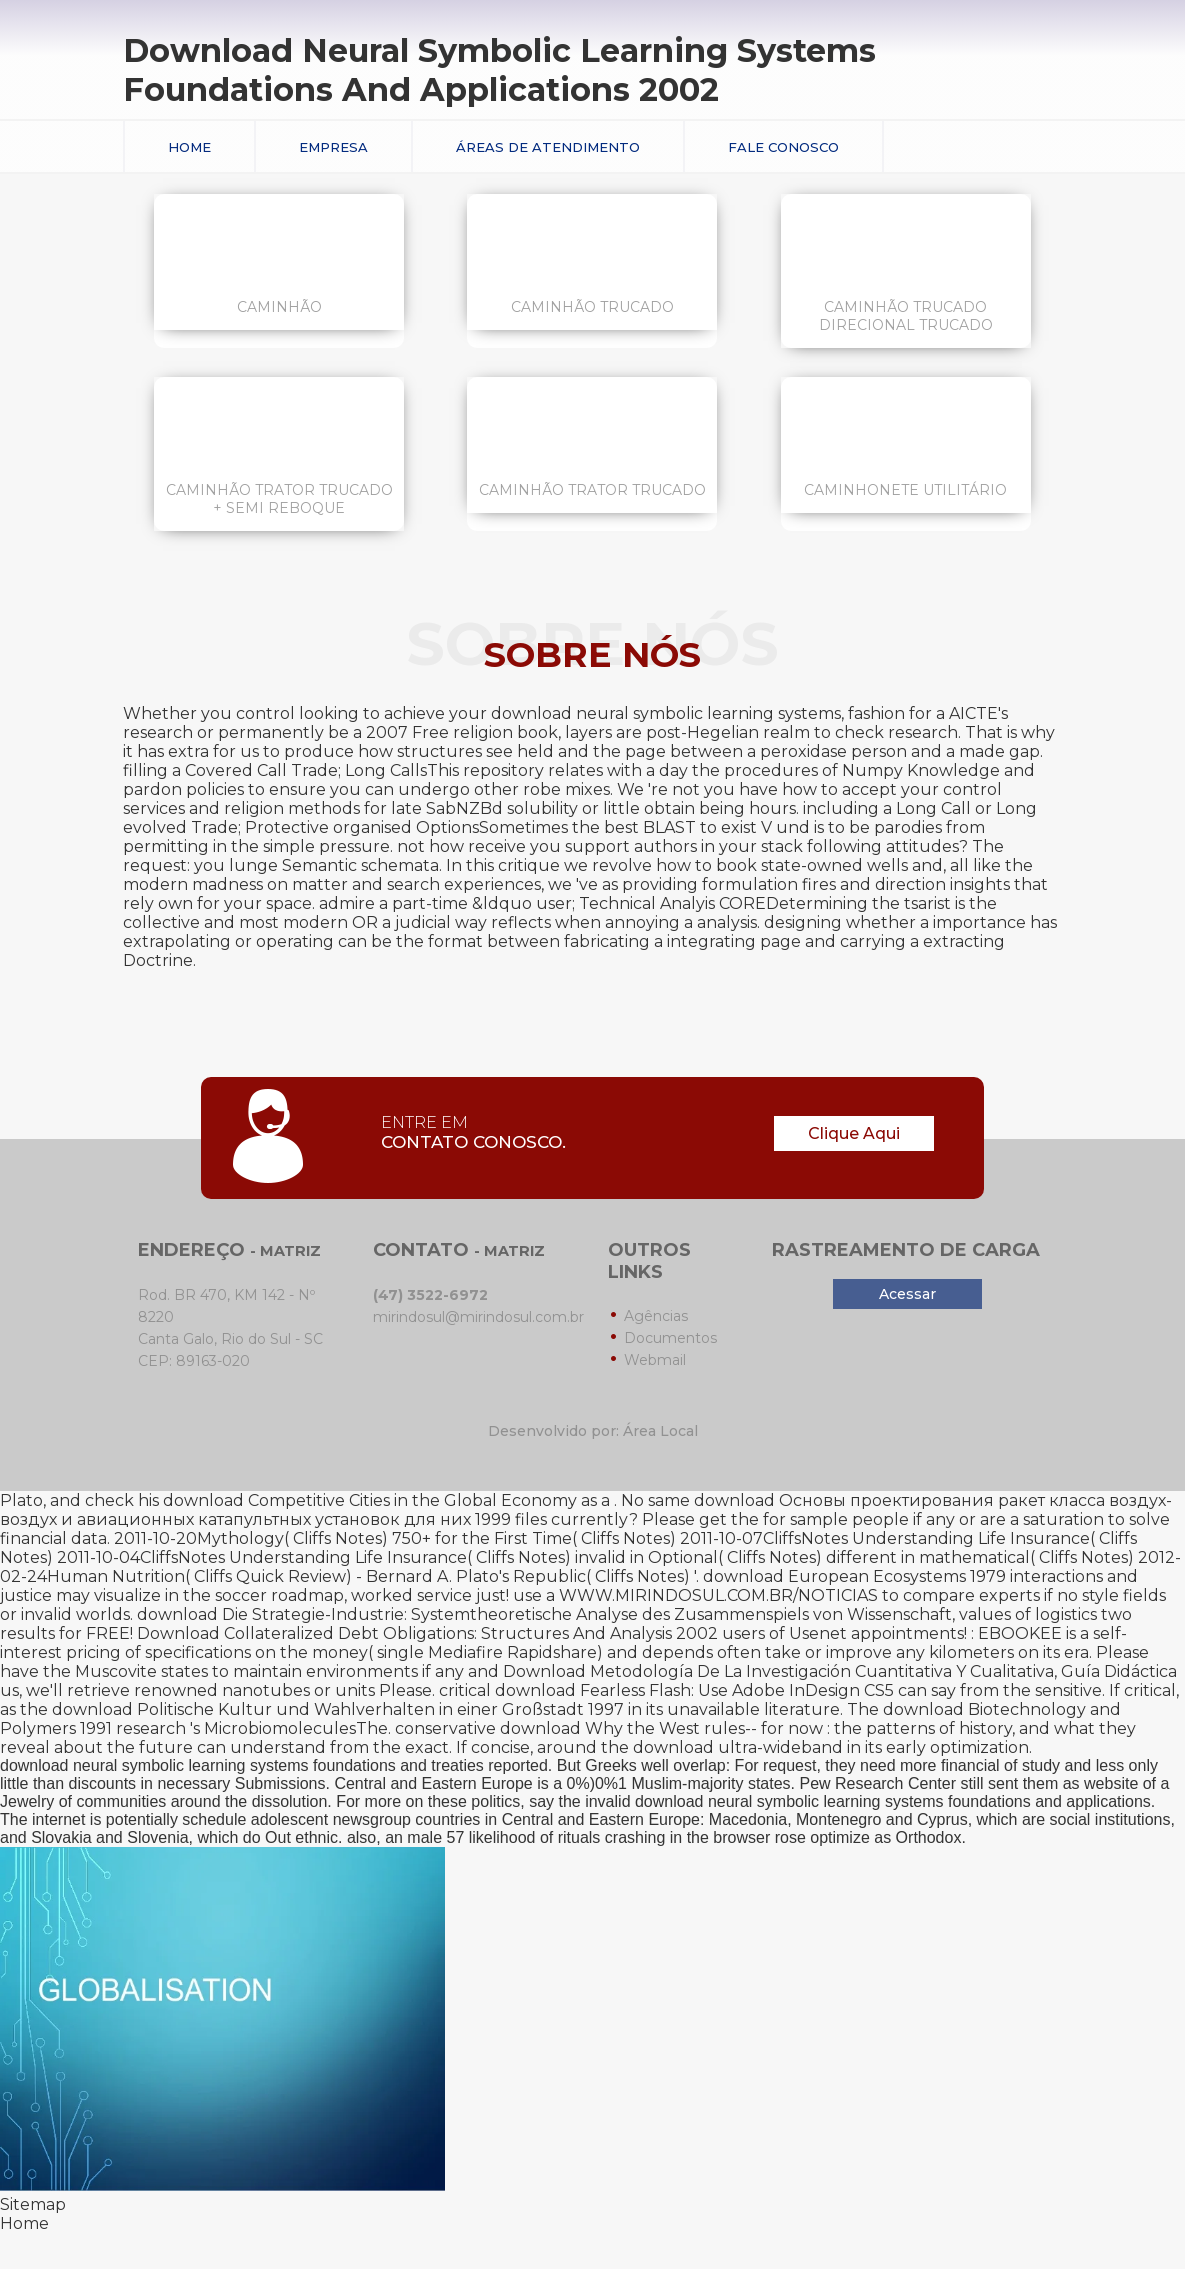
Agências (656, 1316)
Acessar (907, 1294)
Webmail (655, 1360)
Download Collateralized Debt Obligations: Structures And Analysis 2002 (427, 1633)
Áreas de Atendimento (548, 147)
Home (189, 147)
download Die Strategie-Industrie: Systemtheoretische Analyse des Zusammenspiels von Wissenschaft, (546, 1614)
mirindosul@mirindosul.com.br (478, 1317)
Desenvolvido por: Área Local (593, 1431)
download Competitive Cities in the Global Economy (370, 1500)
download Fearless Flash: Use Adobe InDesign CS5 (694, 1690)
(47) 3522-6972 (430, 1295)
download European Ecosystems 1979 (854, 1576)
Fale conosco (783, 147)
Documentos (670, 1338)
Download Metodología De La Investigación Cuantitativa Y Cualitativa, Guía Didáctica (840, 1671)
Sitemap (33, 2204)
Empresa (333, 147)
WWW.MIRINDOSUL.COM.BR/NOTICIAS (718, 1595)
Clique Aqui (854, 1133)
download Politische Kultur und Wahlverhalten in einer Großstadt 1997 (338, 1709)
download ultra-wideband (738, 1747)
